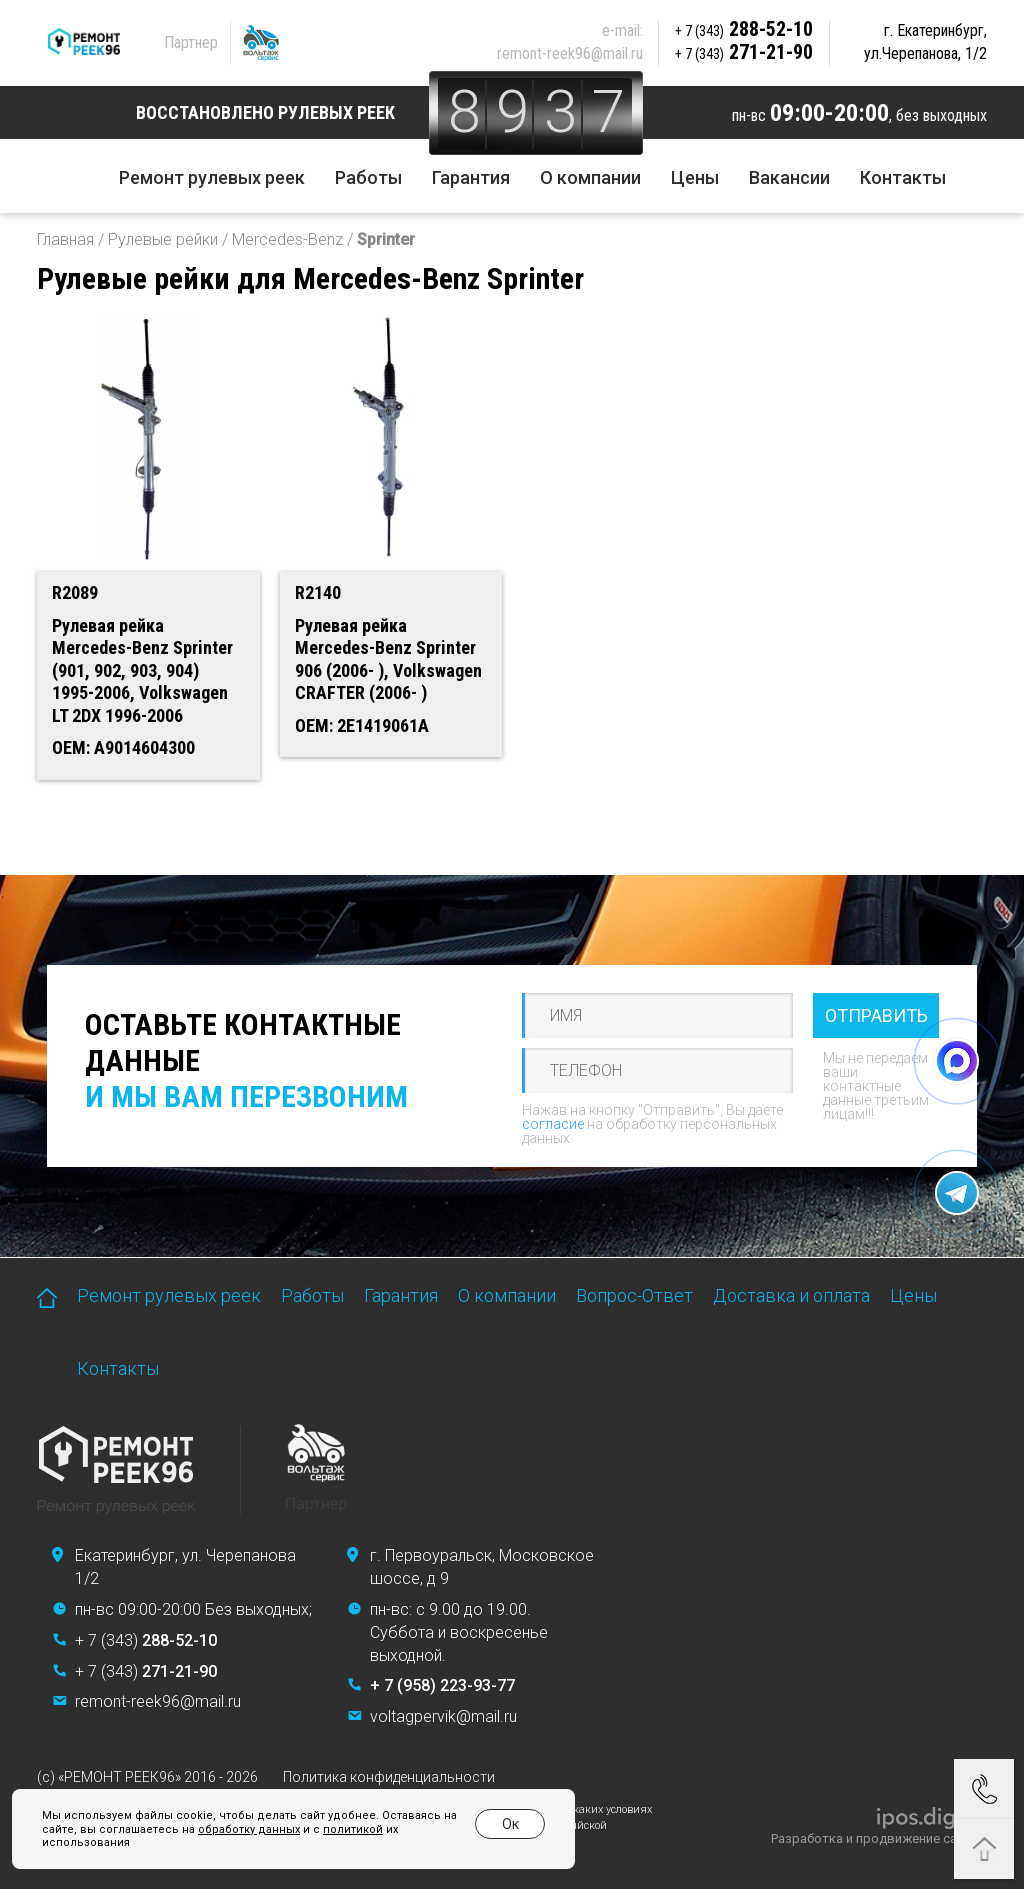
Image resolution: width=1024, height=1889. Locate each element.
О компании (590, 177)
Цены (695, 177)
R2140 (318, 592)
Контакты (903, 177)
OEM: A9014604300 (123, 747)
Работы (368, 177)
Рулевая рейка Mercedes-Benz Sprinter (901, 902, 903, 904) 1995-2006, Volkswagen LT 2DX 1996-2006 (142, 670)
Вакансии (789, 177)
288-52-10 (744, 29)
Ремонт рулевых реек (212, 177)
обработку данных (249, 1829)
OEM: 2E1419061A (362, 725)
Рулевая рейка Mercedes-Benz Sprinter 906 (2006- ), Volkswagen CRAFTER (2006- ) (388, 659)
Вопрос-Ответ (634, 1295)
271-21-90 (744, 52)
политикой (353, 1829)
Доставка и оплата (791, 1295)
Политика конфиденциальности (389, 1777)
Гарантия (471, 177)
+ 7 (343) (146, 1640)
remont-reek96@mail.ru (570, 53)
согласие (553, 1124)
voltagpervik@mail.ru (443, 1716)
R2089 (75, 592)
